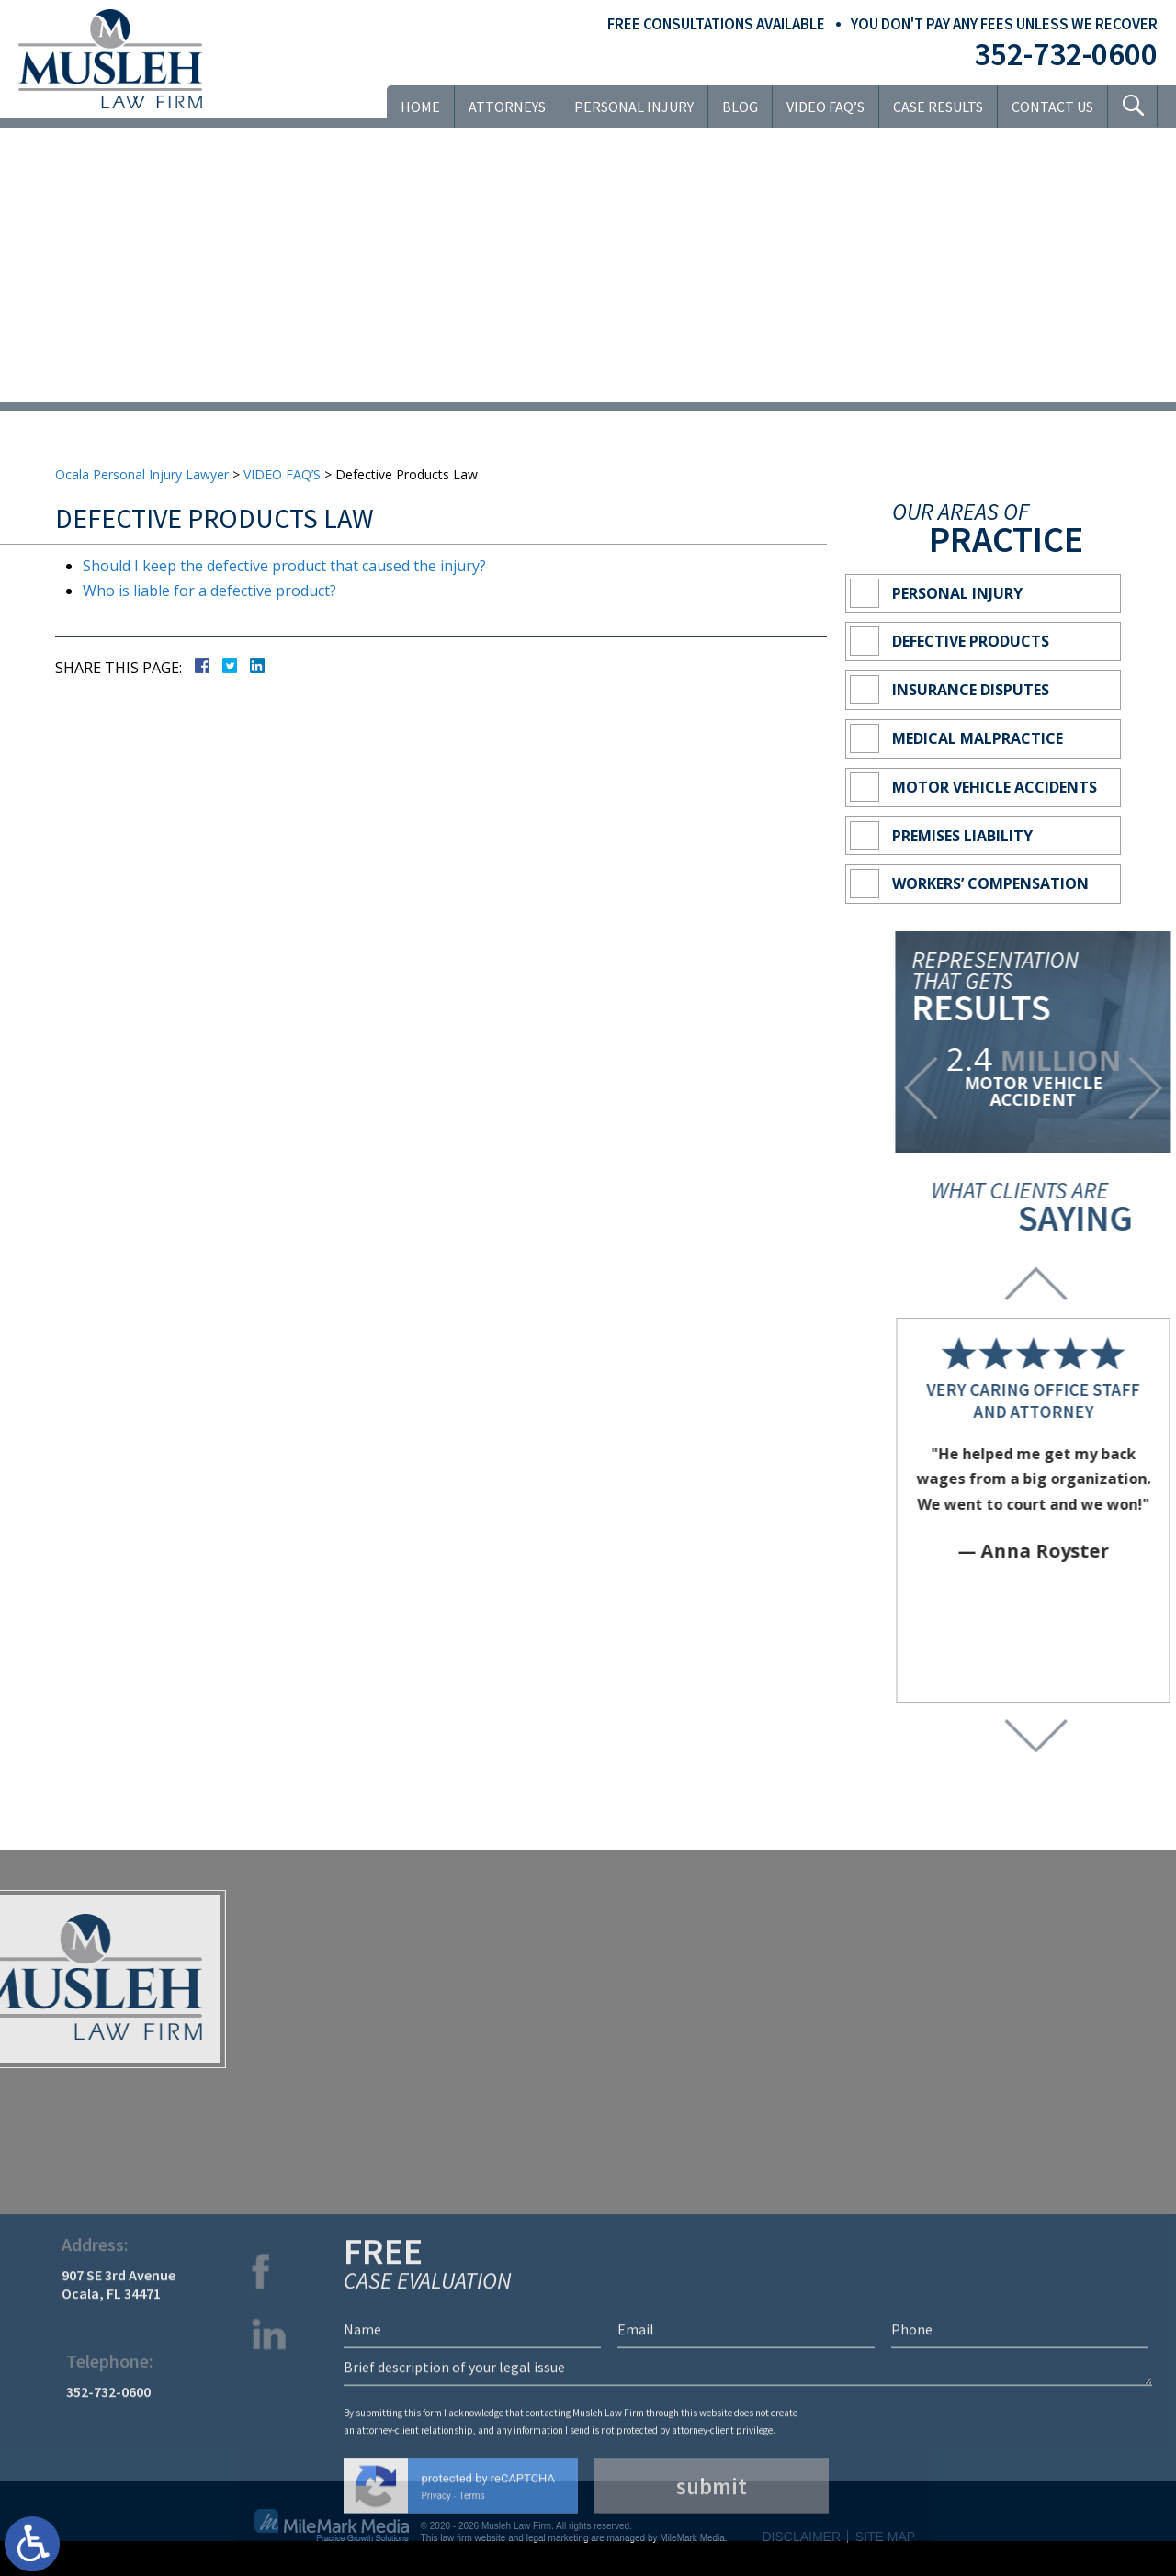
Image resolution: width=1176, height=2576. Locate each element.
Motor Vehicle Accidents (994, 787)
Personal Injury (634, 106)
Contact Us (1052, 106)
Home (420, 106)
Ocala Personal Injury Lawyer (142, 474)
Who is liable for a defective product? (209, 590)
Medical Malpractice (977, 738)
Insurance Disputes (970, 690)
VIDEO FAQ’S (825, 106)
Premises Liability (962, 836)
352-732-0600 (1066, 54)
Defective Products (970, 641)
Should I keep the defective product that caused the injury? (284, 566)
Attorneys (507, 106)
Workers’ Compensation (990, 883)
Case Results (938, 106)
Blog (740, 106)
